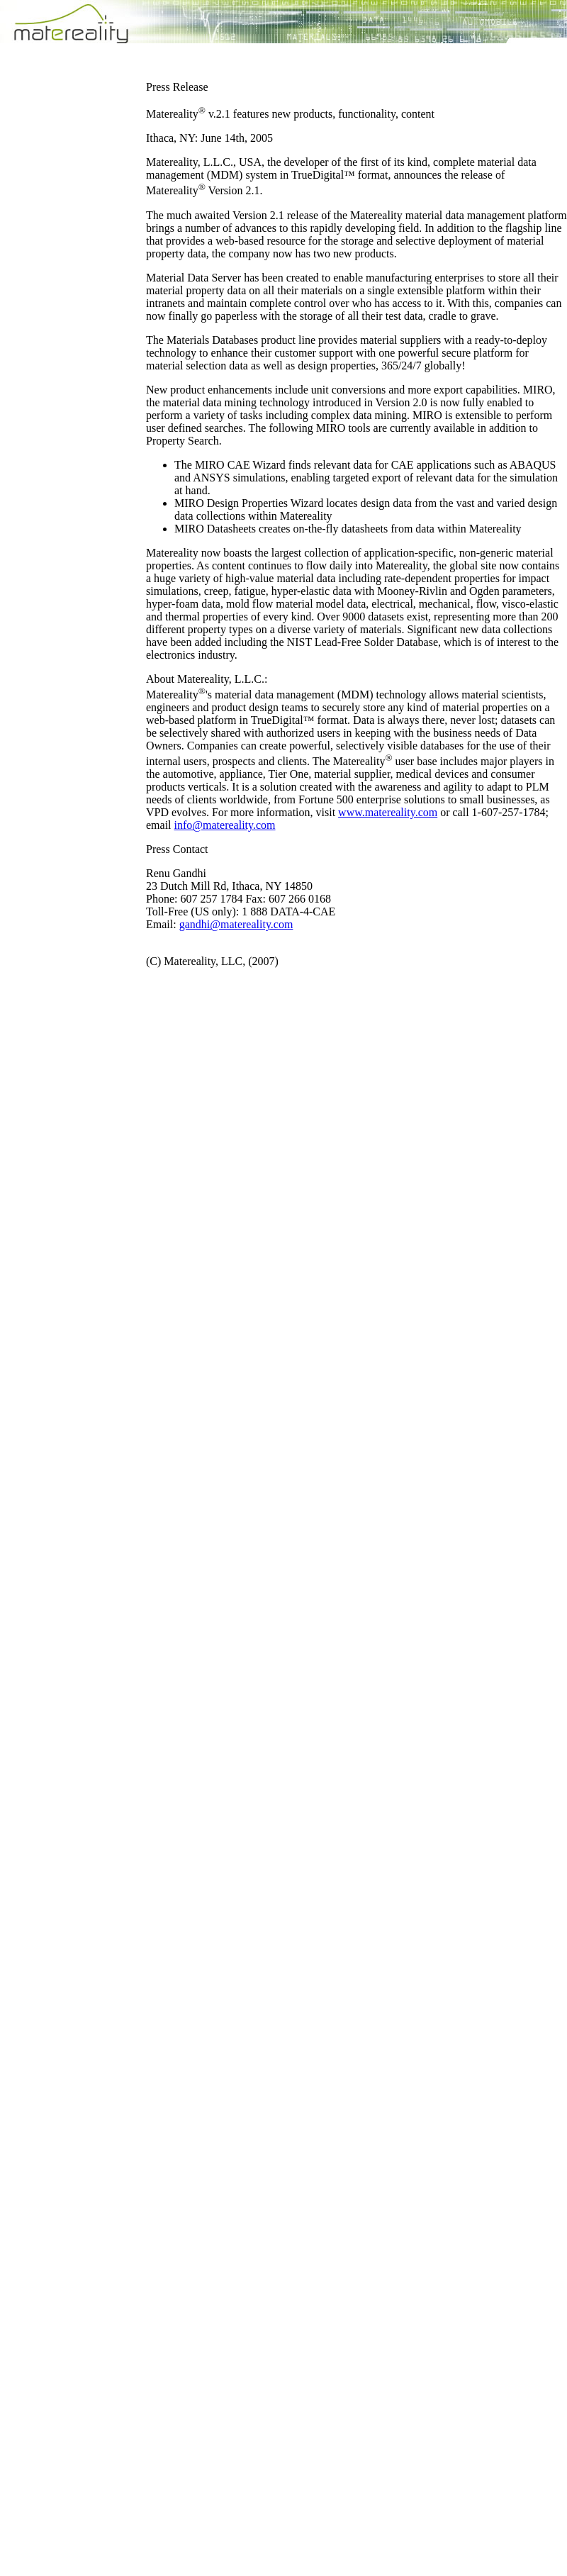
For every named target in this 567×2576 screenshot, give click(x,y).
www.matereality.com (387, 812)
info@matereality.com (225, 825)
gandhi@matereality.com (236, 924)
